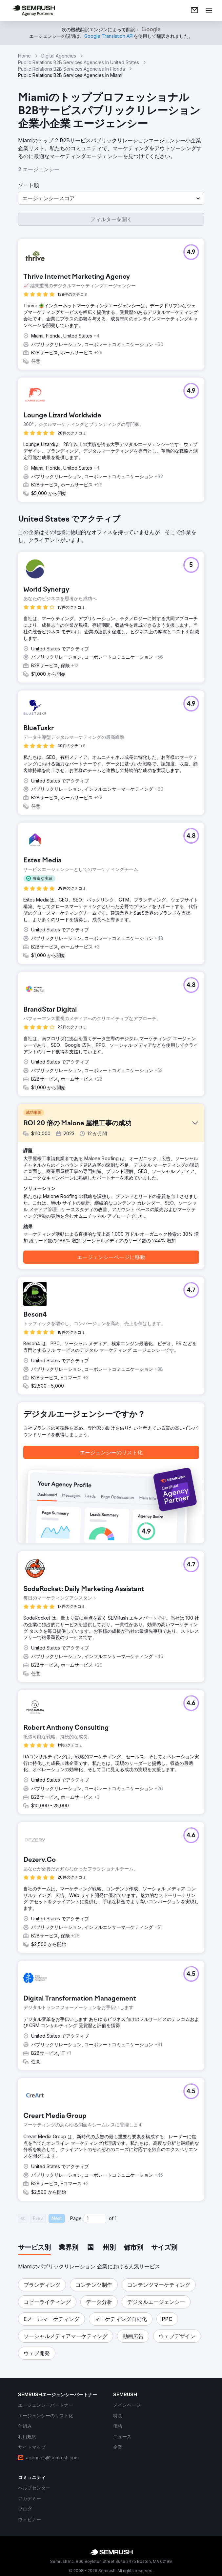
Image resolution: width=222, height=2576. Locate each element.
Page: (76, 2218)
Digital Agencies (58, 56)
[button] (111, 198)
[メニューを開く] (209, 10)
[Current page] (95, 2218)
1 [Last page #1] (115, 2218)
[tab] (34, 2248)
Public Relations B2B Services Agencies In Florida (71, 69)
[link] (194, 10)
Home (24, 56)
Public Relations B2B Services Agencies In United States (78, 62)
